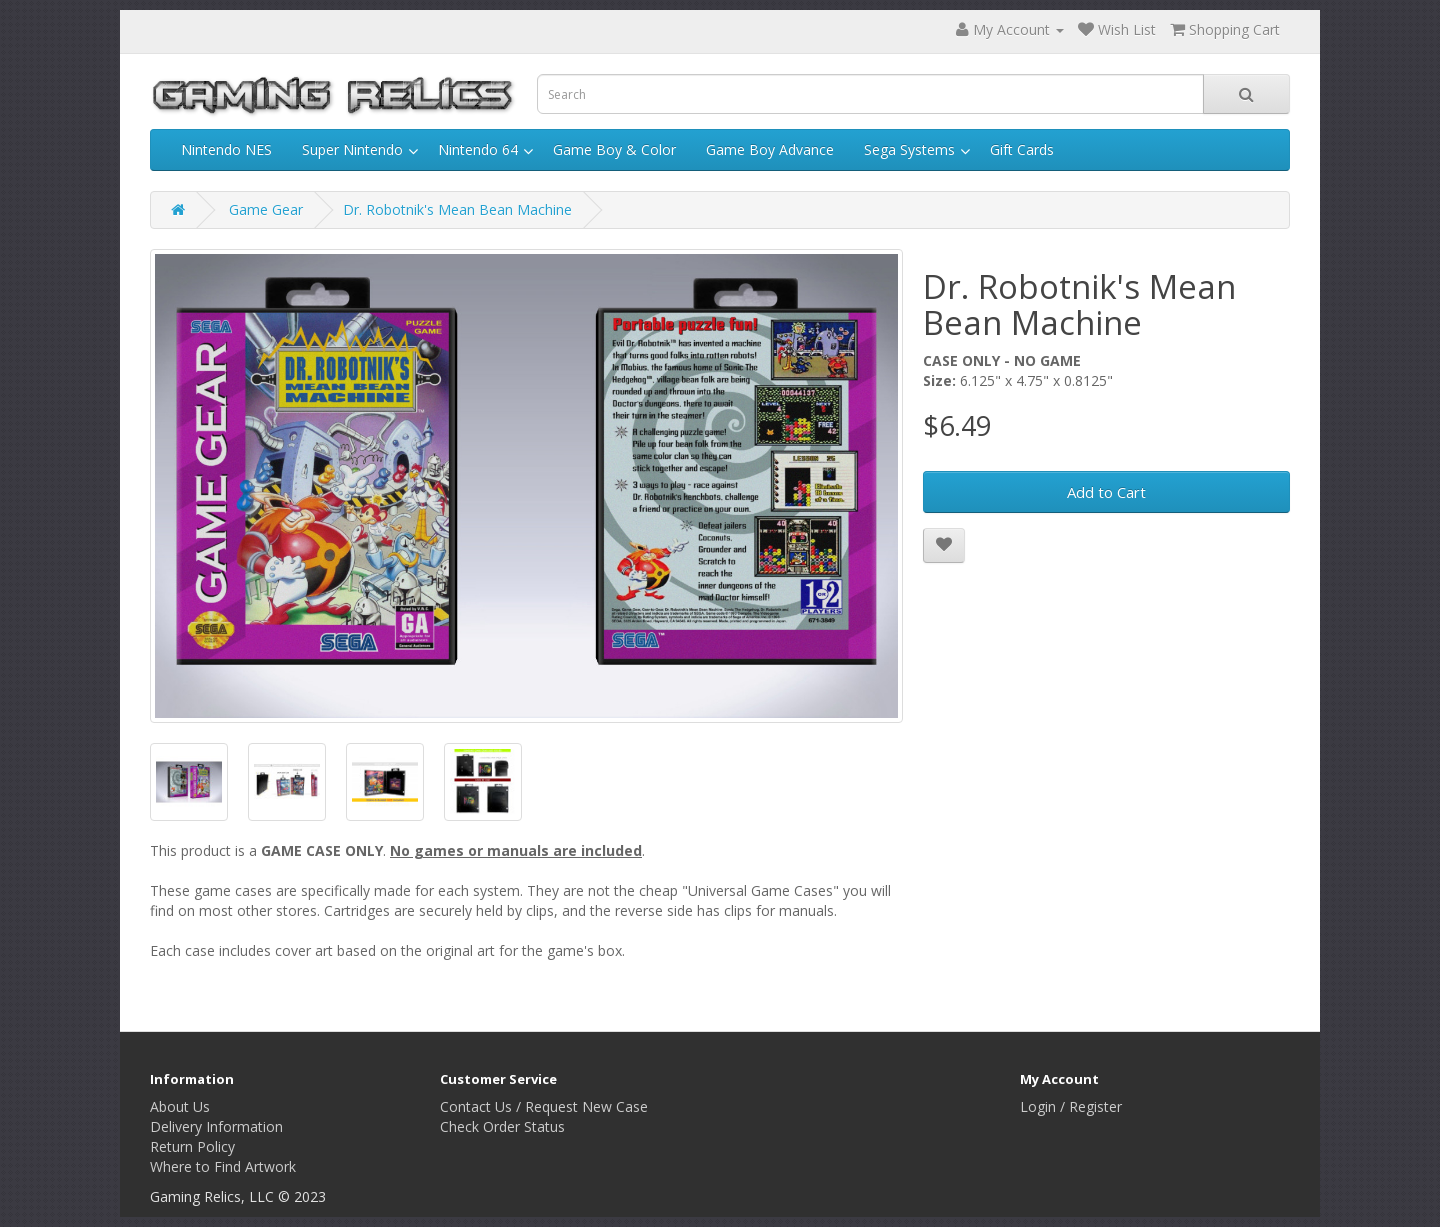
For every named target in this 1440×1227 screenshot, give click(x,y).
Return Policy (192, 1146)
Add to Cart (1106, 492)
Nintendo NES (226, 149)
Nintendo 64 (478, 149)
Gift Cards (1022, 149)
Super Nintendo (352, 149)
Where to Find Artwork (223, 1166)
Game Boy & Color (614, 149)
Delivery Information (216, 1126)
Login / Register (1071, 1106)
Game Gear (266, 209)
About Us (180, 1106)
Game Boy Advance (770, 149)
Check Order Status (502, 1126)
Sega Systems (909, 149)
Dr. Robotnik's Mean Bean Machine (457, 209)
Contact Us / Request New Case (544, 1106)
